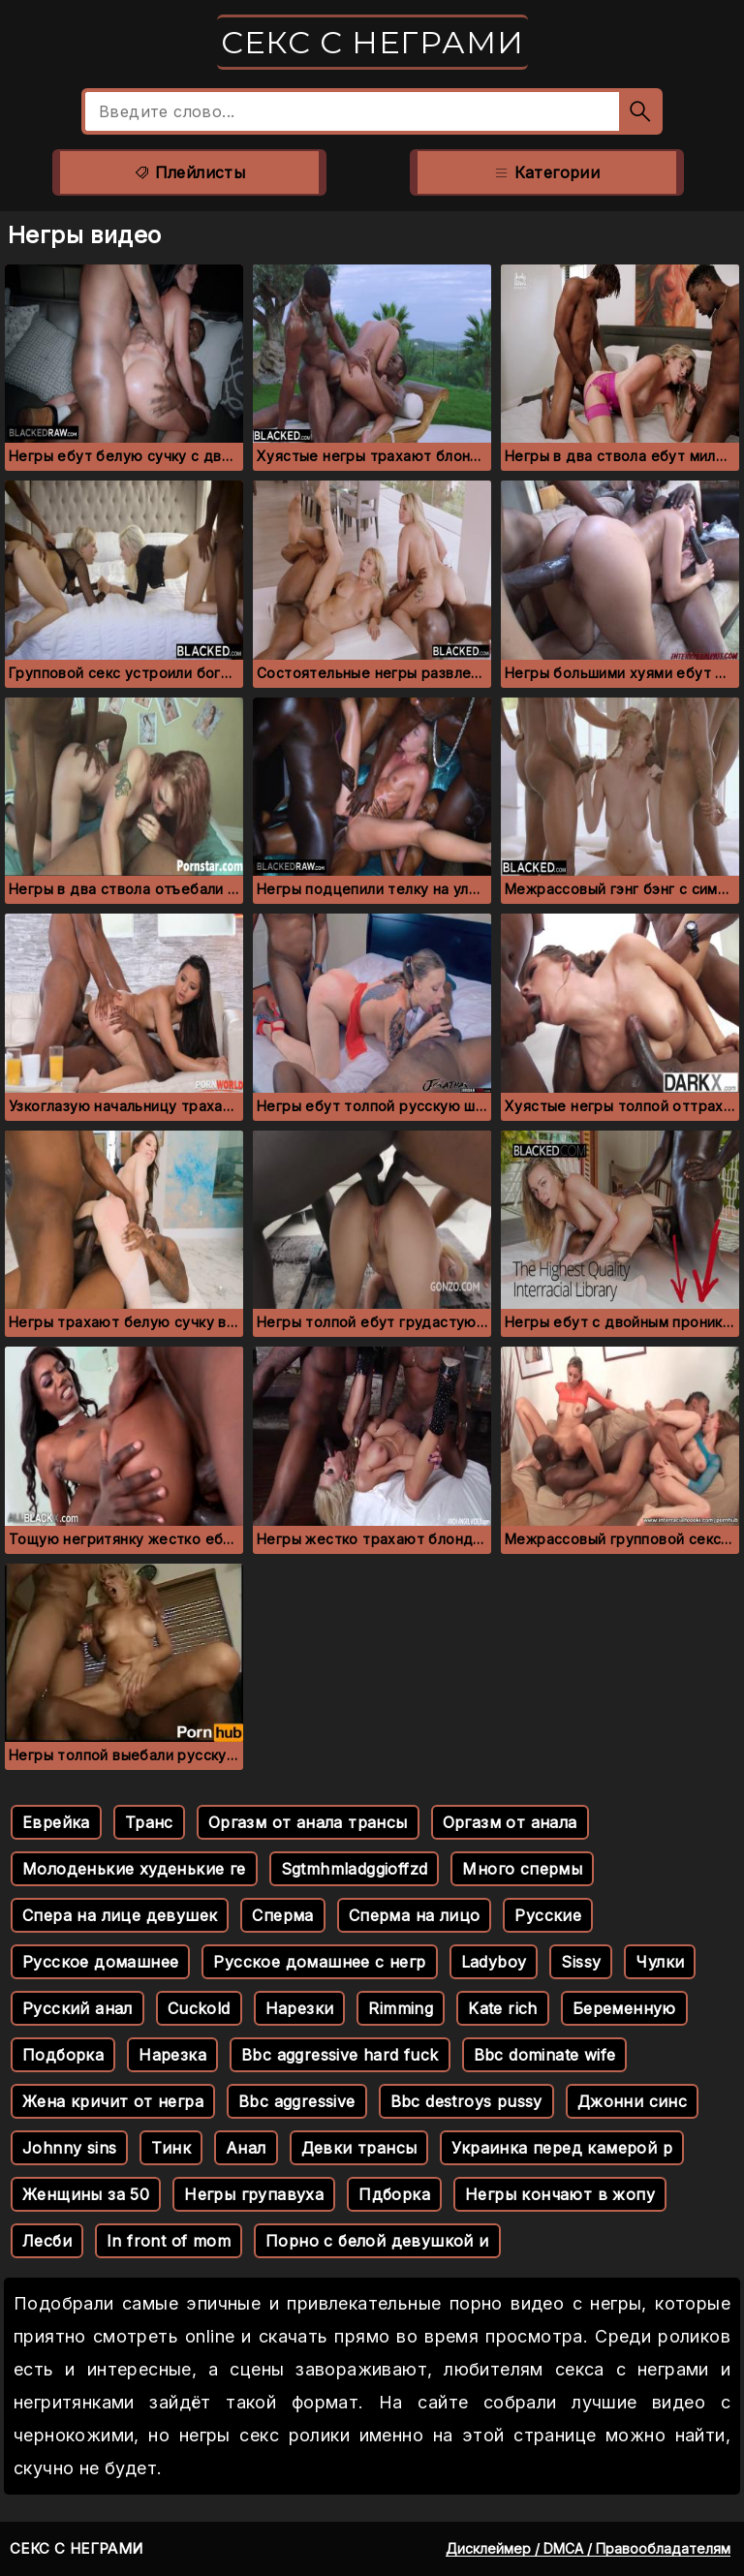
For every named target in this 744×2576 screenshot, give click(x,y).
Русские (547, 1915)
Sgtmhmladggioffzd (354, 1868)
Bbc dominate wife (545, 2054)
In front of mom (169, 2240)
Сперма (282, 1915)
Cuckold (199, 2008)
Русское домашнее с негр (319, 1961)
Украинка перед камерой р (561, 2147)
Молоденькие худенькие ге (134, 1868)
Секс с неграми (372, 42)
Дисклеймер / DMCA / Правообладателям (588, 2548)
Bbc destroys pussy (466, 2101)
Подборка (63, 2054)
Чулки (660, 1961)
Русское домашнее (100, 1961)
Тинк (171, 2147)
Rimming (400, 2008)
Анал (246, 2147)
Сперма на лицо (414, 1915)
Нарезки (299, 2008)
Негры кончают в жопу (560, 2194)
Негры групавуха (254, 2194)
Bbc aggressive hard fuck (340, 2054)
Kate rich (503, 2008)
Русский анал (77, 2008)
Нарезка (172, 2054)
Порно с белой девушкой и (377, 2240)
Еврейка (56, 1822)
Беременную (624, 2008)
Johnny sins (69, 2147)
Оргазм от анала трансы (308, 1822)
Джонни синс (632, 2101)
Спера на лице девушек (119, 1915)
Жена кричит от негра (112, 2101)
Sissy (581, 1961)
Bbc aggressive (297, 2101)
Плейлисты (189, 172)
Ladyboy (494, 1961)
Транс (149, 1822)
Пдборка (394, 2194)
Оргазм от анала (510, 1822)
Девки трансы (359, 2147)
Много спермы (522, 1868)
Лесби (47, 2240)
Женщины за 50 (85, 2194)
